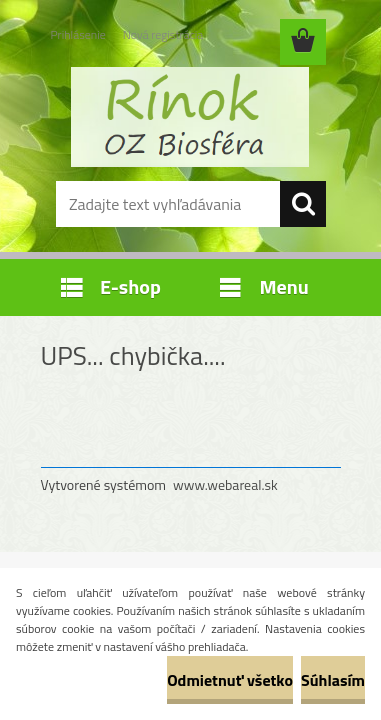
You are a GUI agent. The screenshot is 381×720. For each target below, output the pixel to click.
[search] (303, 204)
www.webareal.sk (225, 484)
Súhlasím (333, 680)
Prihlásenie (78, 34)
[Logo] (190, 117)
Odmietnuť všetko (230, 680)
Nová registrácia (163, 34)
